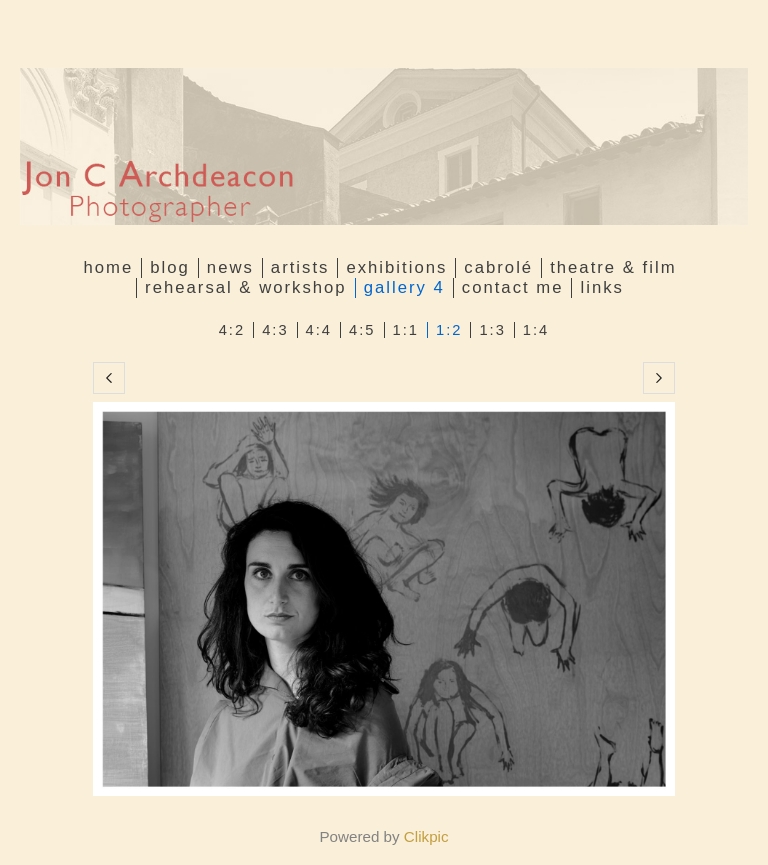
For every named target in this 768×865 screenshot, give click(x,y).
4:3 (275, 330)
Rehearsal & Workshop (246, 287)
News (230, 267)
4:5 (362, 330)
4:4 (319, 330)
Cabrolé (498, 267)
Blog (170, 267)
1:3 (492, 330)
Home (108, 267)
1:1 (406, 330)
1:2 (449, 330)
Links (601, 287)
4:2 (232, 330)
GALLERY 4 (404, 287)
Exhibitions (396, 267)
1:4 (536, 330)
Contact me (513, 287)
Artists (300, 267)
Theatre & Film (613, 267)
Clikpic (426, 836)
